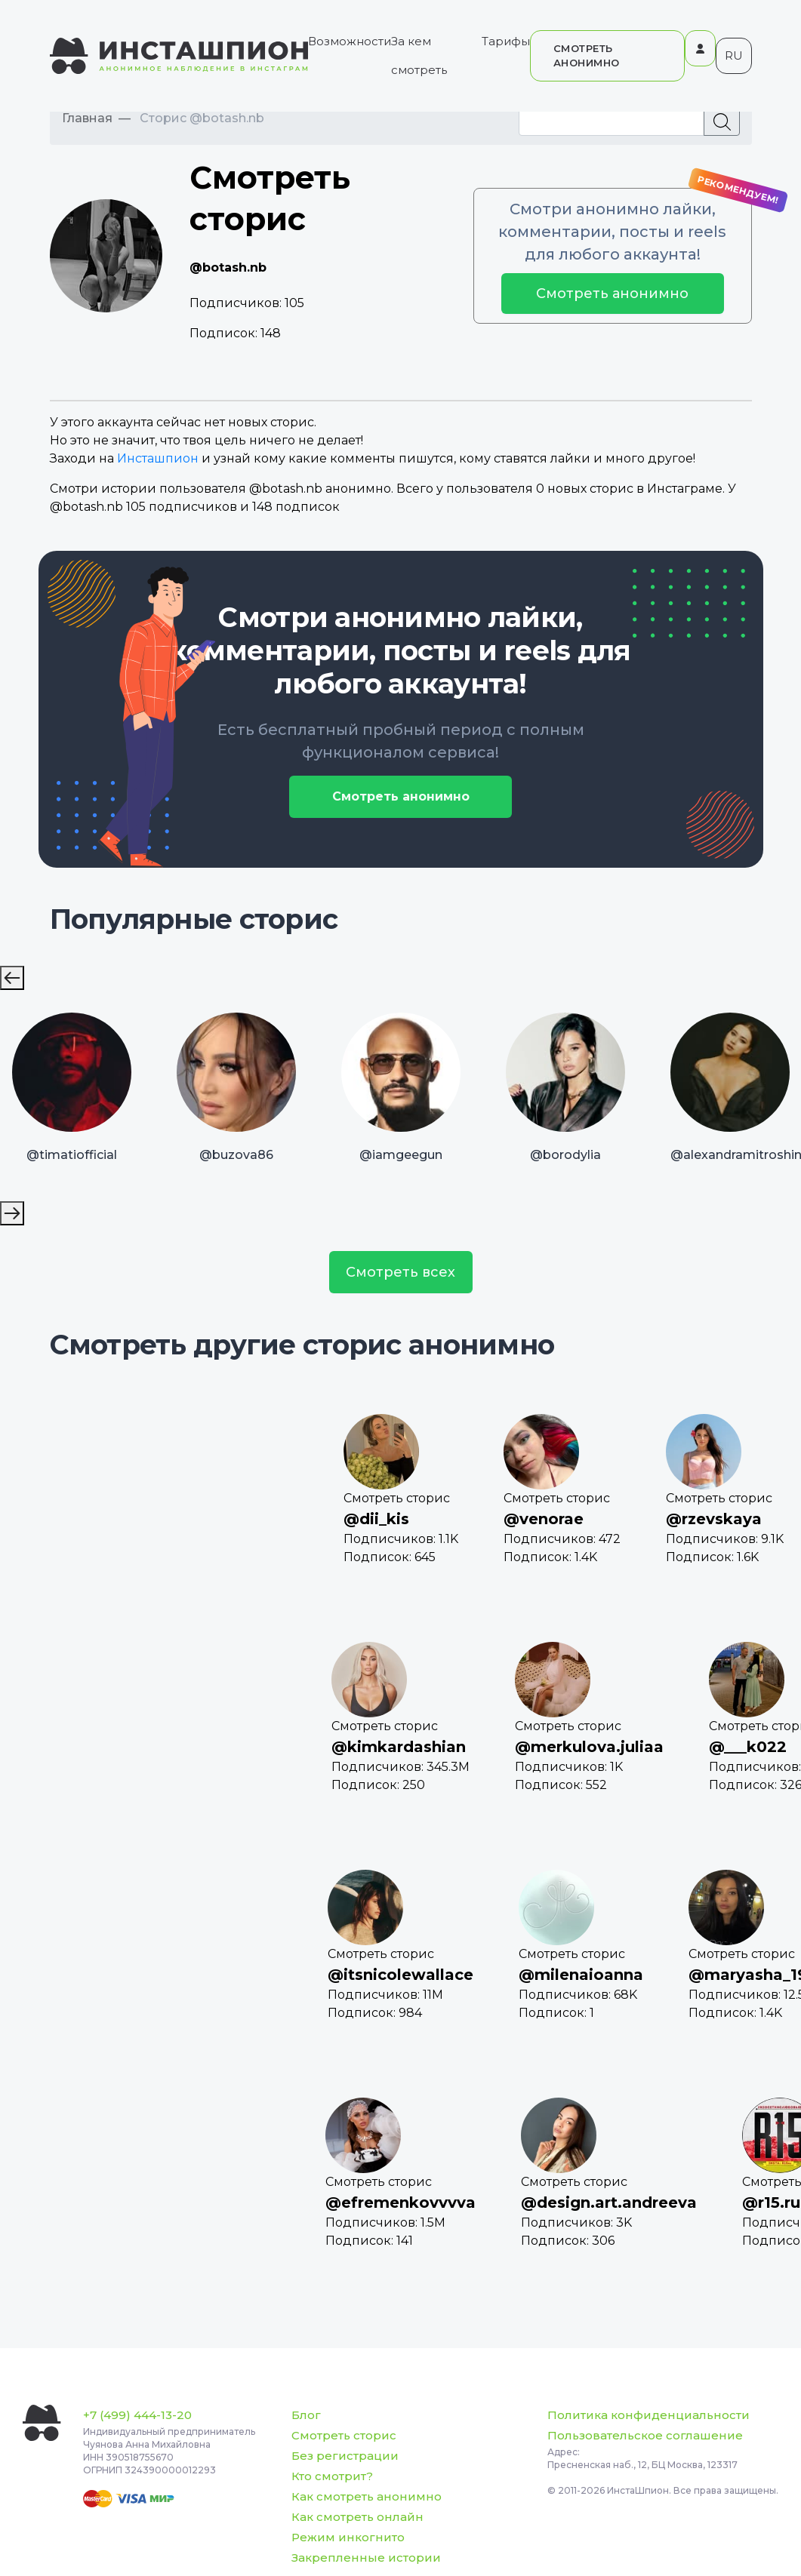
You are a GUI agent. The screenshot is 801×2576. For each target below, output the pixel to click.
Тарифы (506, 41)
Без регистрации (345, 2455)
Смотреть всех (400, 1272)
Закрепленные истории (366, 2557)
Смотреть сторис (343, 2435)
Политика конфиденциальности (648, 2415)
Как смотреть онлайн (357, 2517)
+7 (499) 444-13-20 (137, 2415)
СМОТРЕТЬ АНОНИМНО (586, 55)
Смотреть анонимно (612, 293)
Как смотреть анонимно (366, 2496)
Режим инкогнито (348, 2537)
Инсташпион (158, 458)
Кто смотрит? (332, 2476)
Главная (87, 118)
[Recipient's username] (611, 121)
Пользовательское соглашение (645, 2435)
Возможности (349, 41)
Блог (306, 2415)
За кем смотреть (419, 55)
